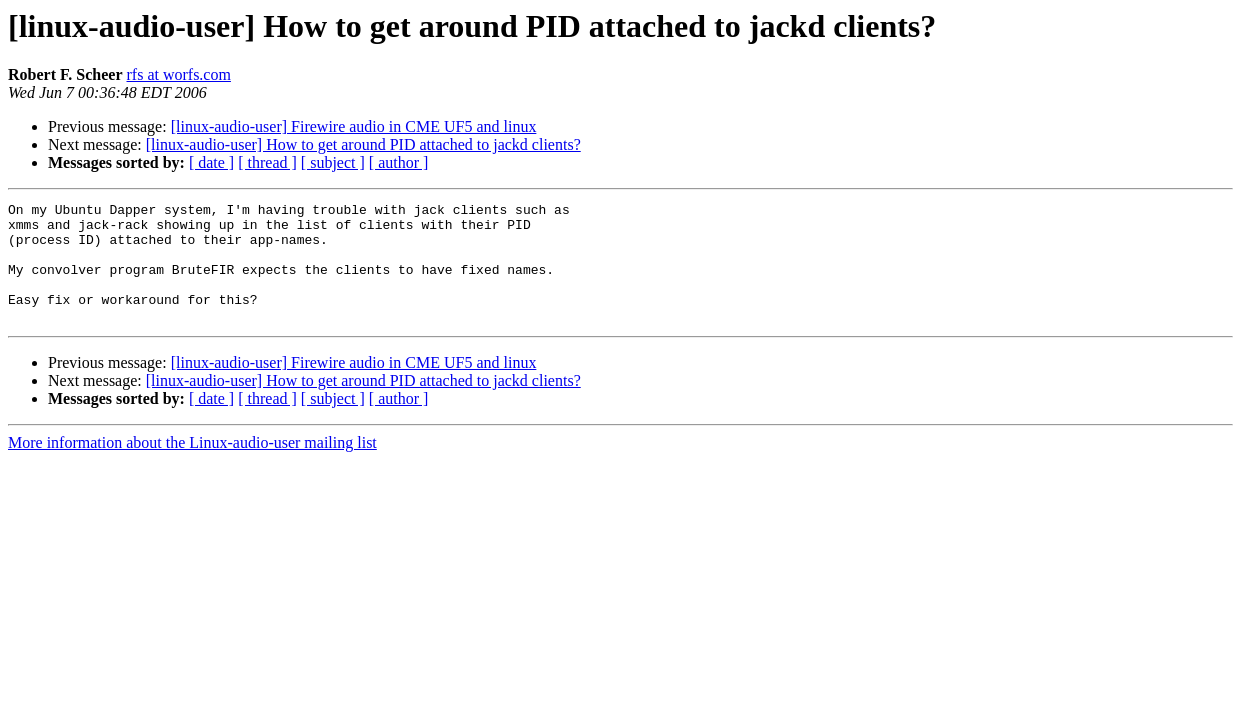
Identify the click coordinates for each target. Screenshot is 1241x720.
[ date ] (211, 162)
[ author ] (399, 162)
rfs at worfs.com (179, 74)
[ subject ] (333, 162)
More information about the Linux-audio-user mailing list (192, 466)
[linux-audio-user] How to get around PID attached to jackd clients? (363, 144)
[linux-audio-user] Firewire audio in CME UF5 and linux (354, 126)
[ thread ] (267, 162)
